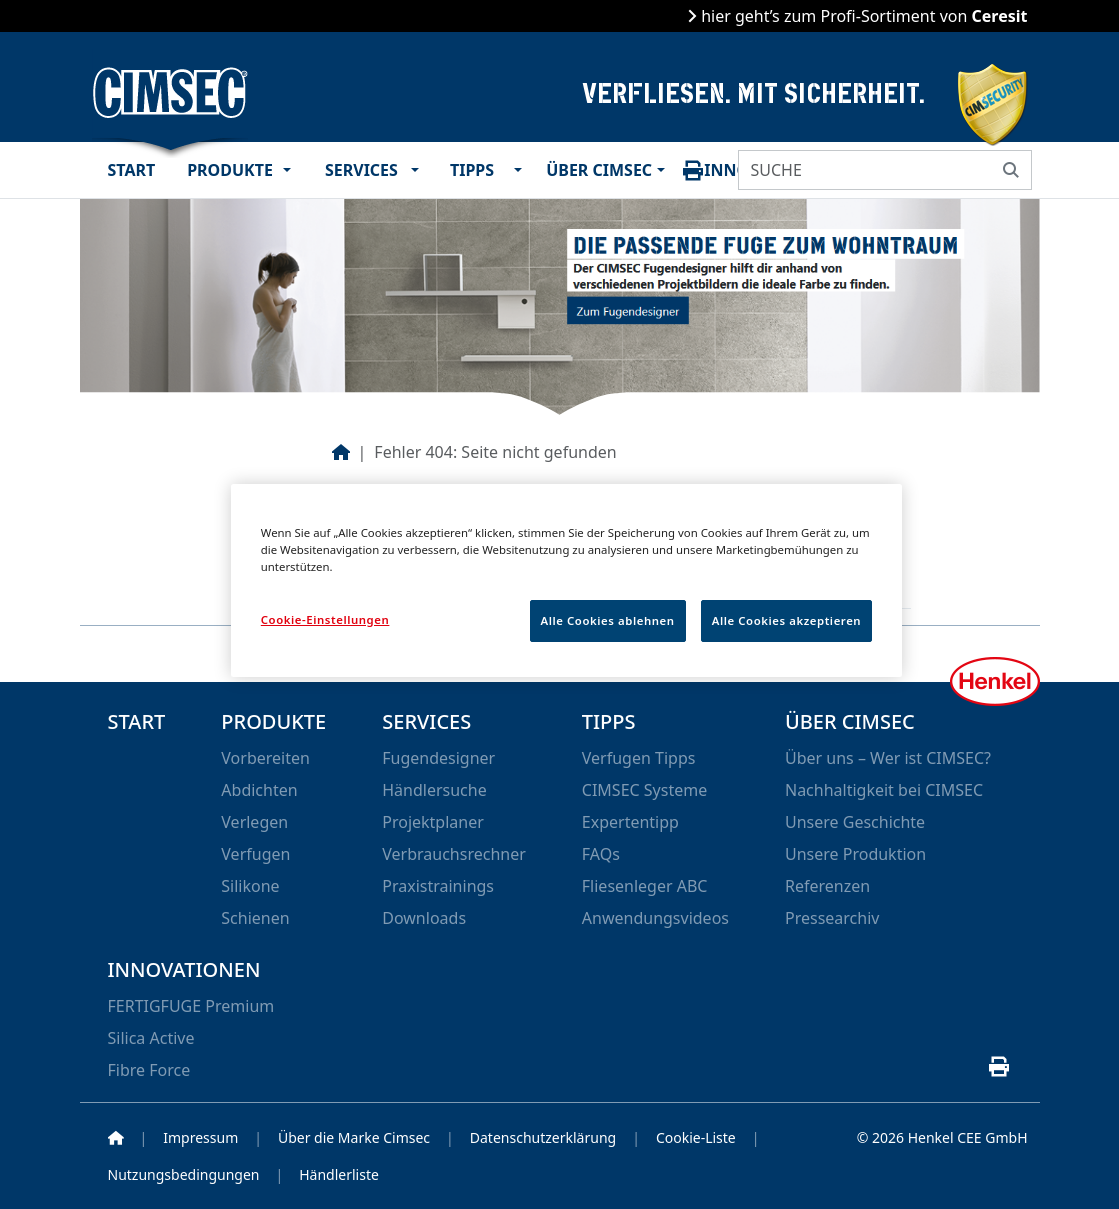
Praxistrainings (438, 886)
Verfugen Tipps (639, 758)
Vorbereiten (265, 758)
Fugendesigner (438, 758)
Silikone (250, 886)
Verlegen (254, 822)
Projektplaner (433, 822)
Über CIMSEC (597, 170)
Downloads (424, 918)
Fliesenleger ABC (645, 886)
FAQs (601, 854)
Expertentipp (630, 822)
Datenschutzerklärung (543, 1137)
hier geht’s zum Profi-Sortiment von (862, 16)
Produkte (230, 170)
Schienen (255, 918)
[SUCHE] (865, 170)
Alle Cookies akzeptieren (787, 620)
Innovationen (184, 969)
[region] (566, 580)
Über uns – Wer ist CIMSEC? (888, 758)
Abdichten (259, 790)
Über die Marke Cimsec (354, 1137)
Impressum (200, 1137)
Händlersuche (434, 790)
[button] (292, 170)
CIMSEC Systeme (644, 790)
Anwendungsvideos (655, 918)
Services (361, 170)
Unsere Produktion (855, 854)
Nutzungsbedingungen (184, 1174)
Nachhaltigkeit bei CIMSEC (884, 790)
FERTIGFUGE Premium (191, 1006)
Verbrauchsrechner (454, 854)
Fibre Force (149, 1070)
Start (132, 170)
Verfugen (255, 854)
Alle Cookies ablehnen (608, 620)
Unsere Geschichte (855, 822)
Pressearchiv (832, 918)
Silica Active (151, 1038)
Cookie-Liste (696, 1137)
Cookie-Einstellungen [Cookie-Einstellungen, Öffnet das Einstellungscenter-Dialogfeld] (325, 619)
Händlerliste (339, 1174)
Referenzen (827, 886)
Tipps (472, 170)
